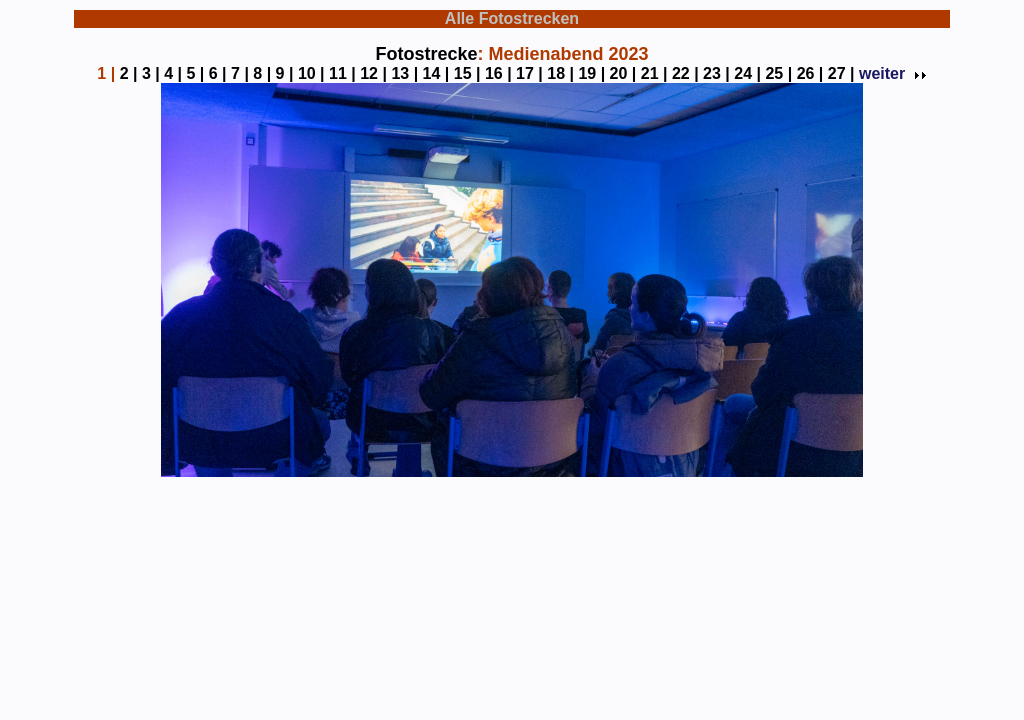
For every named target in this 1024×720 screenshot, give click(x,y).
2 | (129, 73)
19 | (591, 73)
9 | (285, 73)
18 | (560, 73)
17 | (529, 73)
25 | (778, 73)
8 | (262, 73)
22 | (685, 73)
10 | (311, 73)
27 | (841, 73)
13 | (404, 73)
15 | (467, 73)
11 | (342, 73)
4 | (173, 73)
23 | (716, 73)
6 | (218, 73)
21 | (654, 73)
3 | (151, 73)
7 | (240, 73)
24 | (747, 73)
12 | (373, 73)
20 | (623, 73)
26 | (810, 73)
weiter (891, 73)
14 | (436, 73)
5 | (195, 73)
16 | (498, 73)
